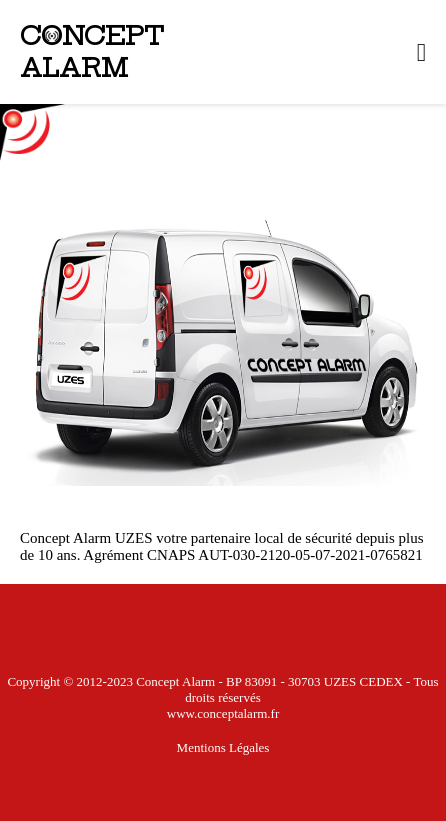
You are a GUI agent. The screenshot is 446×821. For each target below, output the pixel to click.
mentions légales (223, 747)
